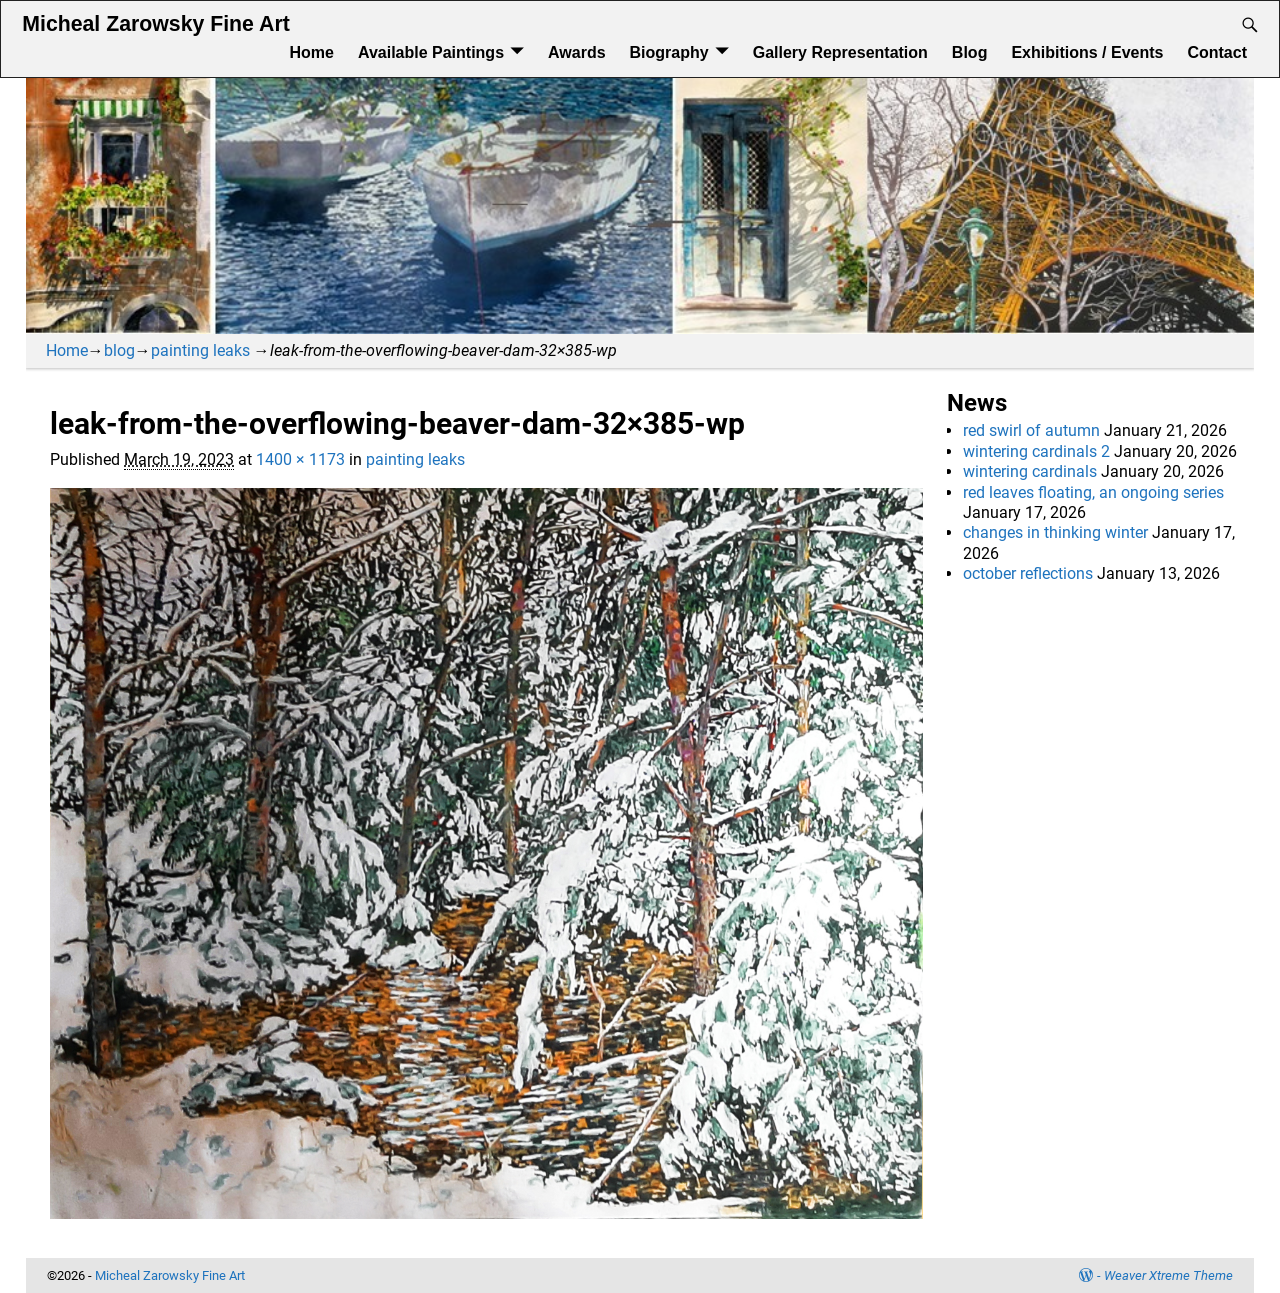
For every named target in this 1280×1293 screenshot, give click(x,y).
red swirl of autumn (1031, 430)
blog (119, 350)
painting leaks (200, 350)
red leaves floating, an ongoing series (1093, 492)
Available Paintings (431, 52)
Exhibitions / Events (1087, 52)
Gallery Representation (840, 52)
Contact (1217, 52)
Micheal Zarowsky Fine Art (155, 24)
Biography (669, 52)
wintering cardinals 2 (1036, 451)
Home (311, 52)
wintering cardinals (1030, 471)
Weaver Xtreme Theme (1168, 1275)
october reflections (1028, 573)
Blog (970, 52)
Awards (577, 52)
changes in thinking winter (1055, 532)
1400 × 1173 (300, 459)
